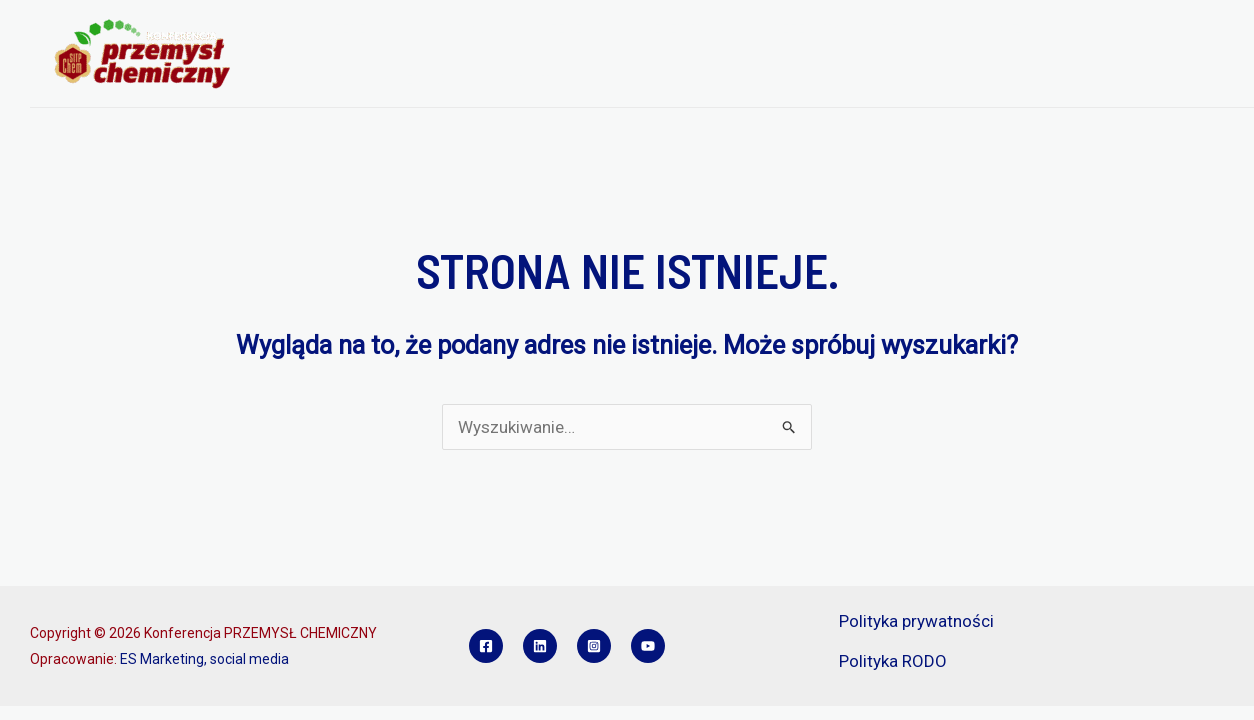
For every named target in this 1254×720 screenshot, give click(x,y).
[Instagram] (594, 646)
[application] (407, 29)
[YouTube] (648, 646)
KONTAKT (517, 80)
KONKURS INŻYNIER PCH (372, 80)
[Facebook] (486, 646)
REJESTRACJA (693, 29)
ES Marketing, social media (204, 659)
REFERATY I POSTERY (844, 29)
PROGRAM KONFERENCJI (530, 29)
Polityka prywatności (916, 621)
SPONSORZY (988, 29)
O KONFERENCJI (353, 29)
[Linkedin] (540, 646)
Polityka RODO (893, 661)
